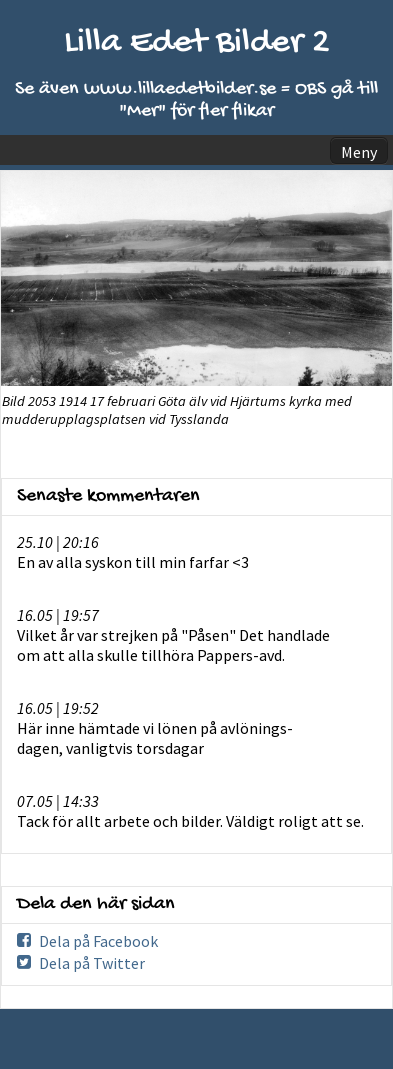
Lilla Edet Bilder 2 (197, 43)
